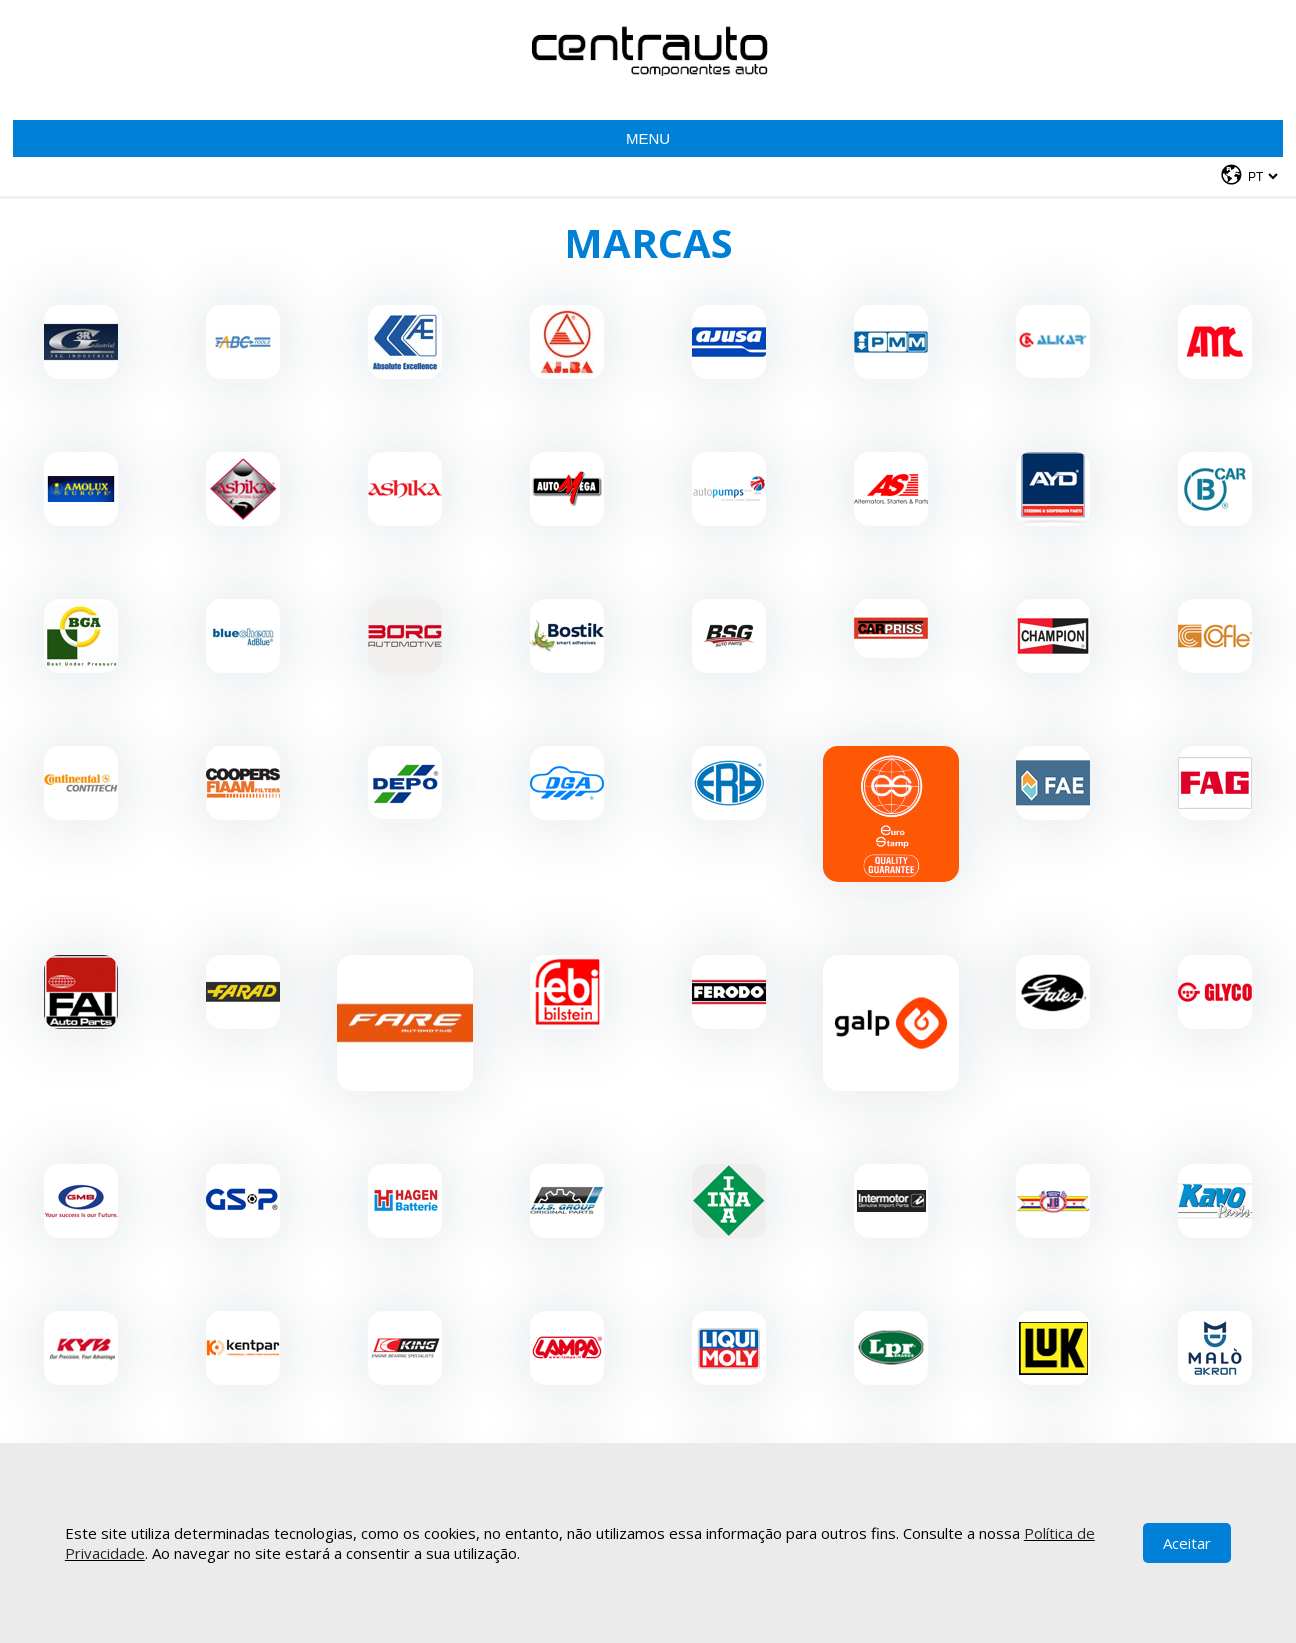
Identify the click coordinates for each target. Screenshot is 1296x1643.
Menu (648, 138)
